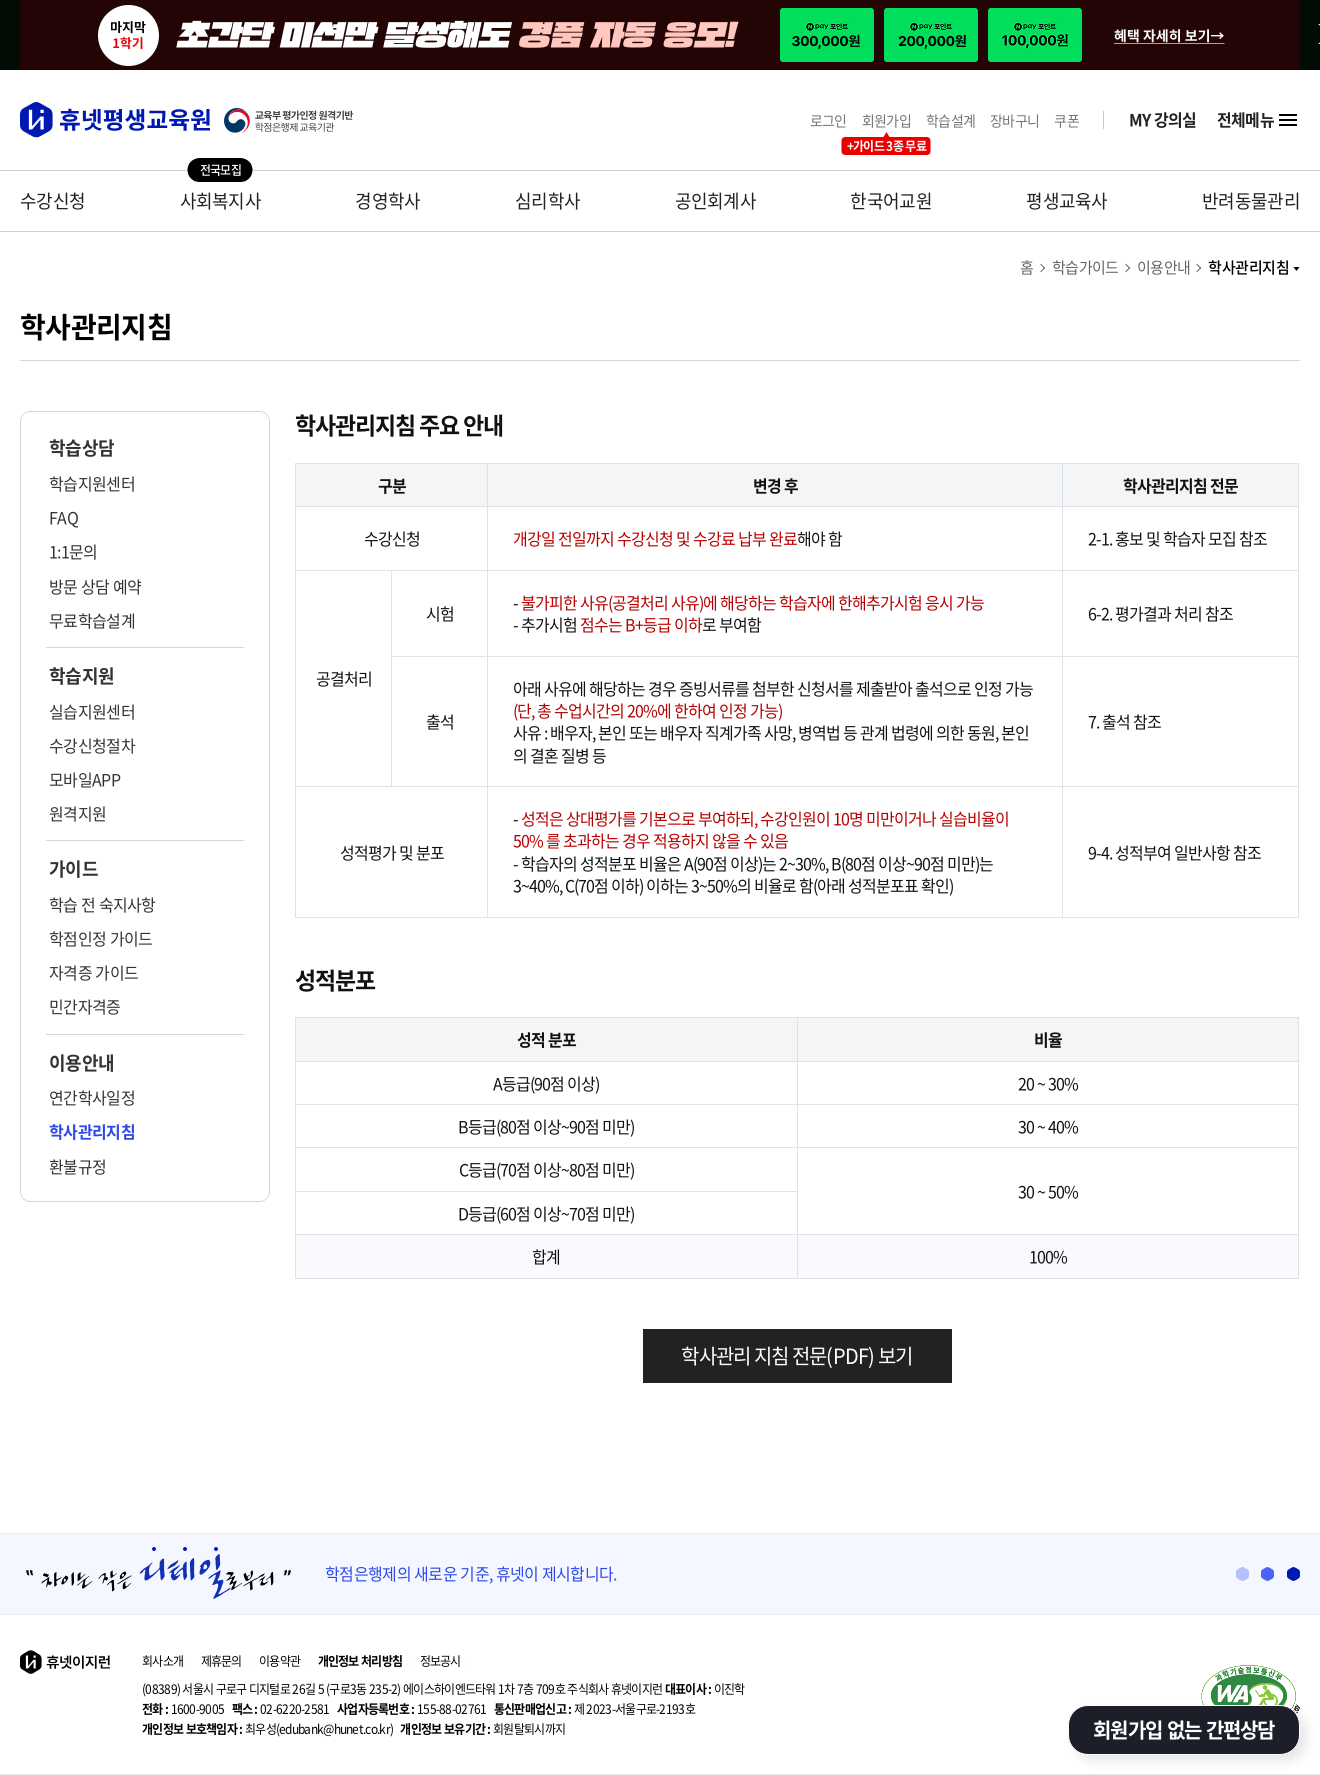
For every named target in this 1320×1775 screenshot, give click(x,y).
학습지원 (81, 676)
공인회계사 (716, 200)
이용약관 (279, 1661)
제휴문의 (221, 1661)
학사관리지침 (1254, 267)
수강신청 (52, 200)
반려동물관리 (1251, 200)
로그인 (828, 120)
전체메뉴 (1258, 120)
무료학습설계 (92, 620)
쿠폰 (1066, 120)
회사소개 (162, 1661)
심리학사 (547, 200)
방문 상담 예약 (95, 586)
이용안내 (1164, 267)
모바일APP (84, 779)
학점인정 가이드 (100, 938)
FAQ (63, 517)
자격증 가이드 (93, 972)
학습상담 (81, 448)
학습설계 (950, 120)
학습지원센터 (92, 483)
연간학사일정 (92, 1097)
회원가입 (886, 120)
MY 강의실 (1163, 119)
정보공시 (440, 1661)
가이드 (73, 869)
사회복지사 (221, 200)
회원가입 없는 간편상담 (1184, 1729)
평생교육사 (1067, 200)
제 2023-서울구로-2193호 (594, 1709)
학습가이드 (1085, 267)
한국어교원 (891, 200)
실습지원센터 (92, 711)
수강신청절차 (92, 745)
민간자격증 (85, 1006)
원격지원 (77, 813)
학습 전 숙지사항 (102, 904)
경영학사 (387, 200)
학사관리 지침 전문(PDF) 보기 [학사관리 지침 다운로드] (796, 1355)
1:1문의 (73, 551)
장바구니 (1014, 120)
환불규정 (77, 1166)
